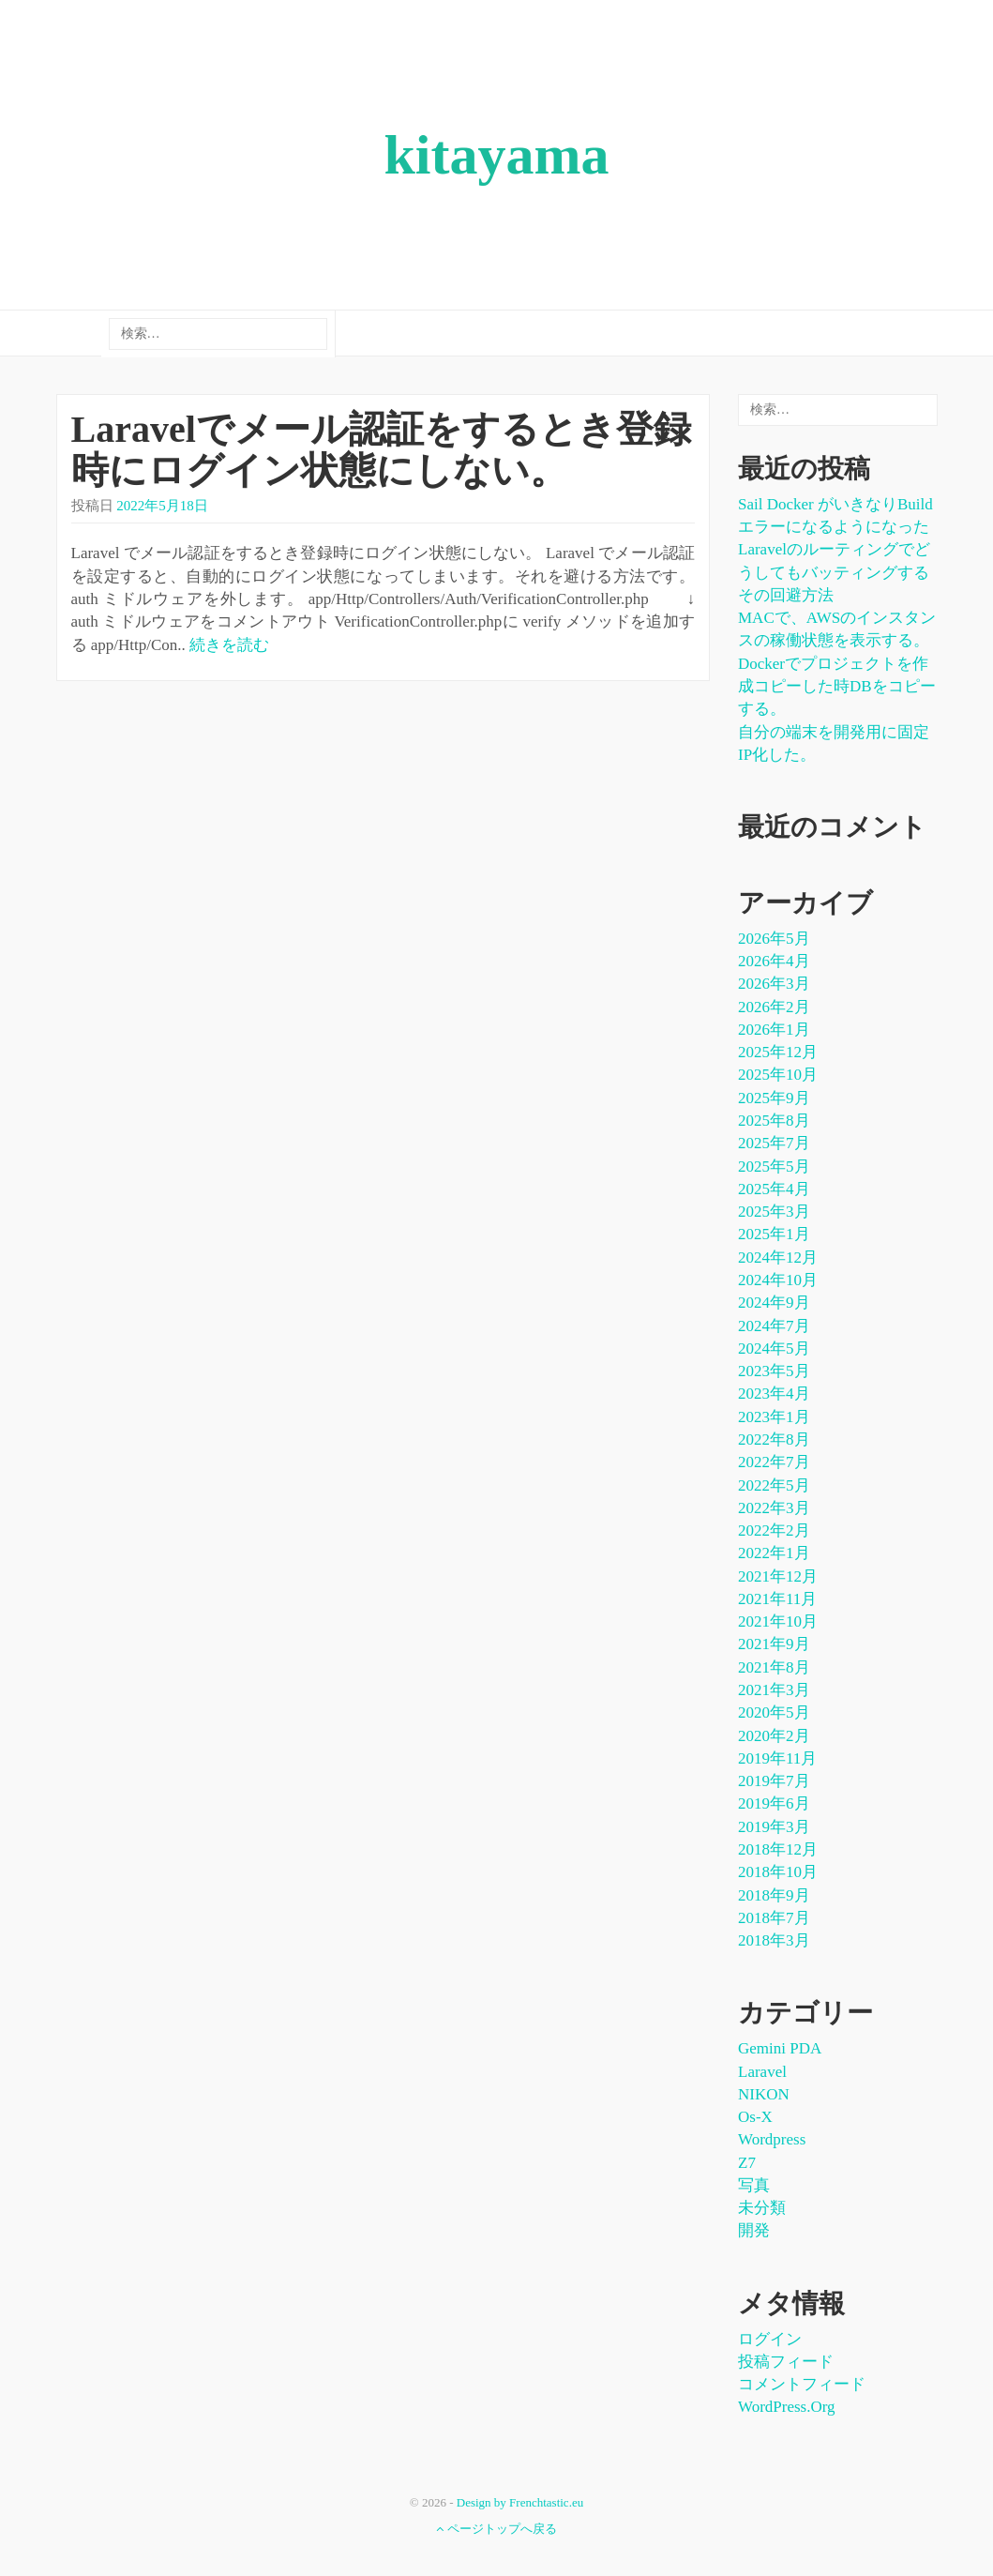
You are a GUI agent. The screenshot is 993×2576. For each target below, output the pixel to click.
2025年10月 (778, 1074)
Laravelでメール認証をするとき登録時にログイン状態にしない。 (381, 450)
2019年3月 (774, 1827)
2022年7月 (774, 1462)
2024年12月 (778, 1257)
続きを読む (229, 645)
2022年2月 (774, 1530)
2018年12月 (778, 1849)
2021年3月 (774, 1690)
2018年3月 (774, 1940)
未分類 (762, 2208)
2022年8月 (774, 1439)
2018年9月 (774, 1895)
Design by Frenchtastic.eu (520, 2502)
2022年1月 (774, 1553)
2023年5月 (774, 1371)
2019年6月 (774, 1803)
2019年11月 (777, 1758)
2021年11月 (777, 1599)
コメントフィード (801, 2384)
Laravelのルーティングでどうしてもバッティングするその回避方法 (834, 572)
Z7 (747, 2163)
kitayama (496, 155)
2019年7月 (774, 1781)
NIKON (764, 2094)
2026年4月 (774, 961)
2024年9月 (774, 1302)
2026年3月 (774, 984)
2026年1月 (774, 1029)
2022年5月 (774, 1485)
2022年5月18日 (162, 505)
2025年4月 (774, 1189)
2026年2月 (774, 1007)
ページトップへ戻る (496, 2529)
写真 (754, 2185)
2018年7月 (774, 1918)
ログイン (770, 2339)
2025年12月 (778, 1052)
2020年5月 (774, 1712)
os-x (755, 2117)
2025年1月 (774, 1234)
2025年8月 (774, 1120)
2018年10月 (778, 1872)
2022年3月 (774, 1508)
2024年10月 (778, 1280)
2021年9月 (774, 1644)
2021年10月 (778, 1621)
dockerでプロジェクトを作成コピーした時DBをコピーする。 (837, 687)
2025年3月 (774, 1211)
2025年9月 (774, 1098)
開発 (754, 2230)
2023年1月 (774, 1417)
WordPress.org (786, 2407)
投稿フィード (786, 2362)
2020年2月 (774, 1736)
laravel (762, 2072)
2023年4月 (774, 1393)
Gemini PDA (779, 2048)
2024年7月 (774, 1326)
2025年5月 (774, 1166)
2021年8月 (774, 1667)
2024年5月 (774, 1348)
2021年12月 (778, 1576)
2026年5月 (774, 938)
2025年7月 (774, 1143)
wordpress (771, 2139)
